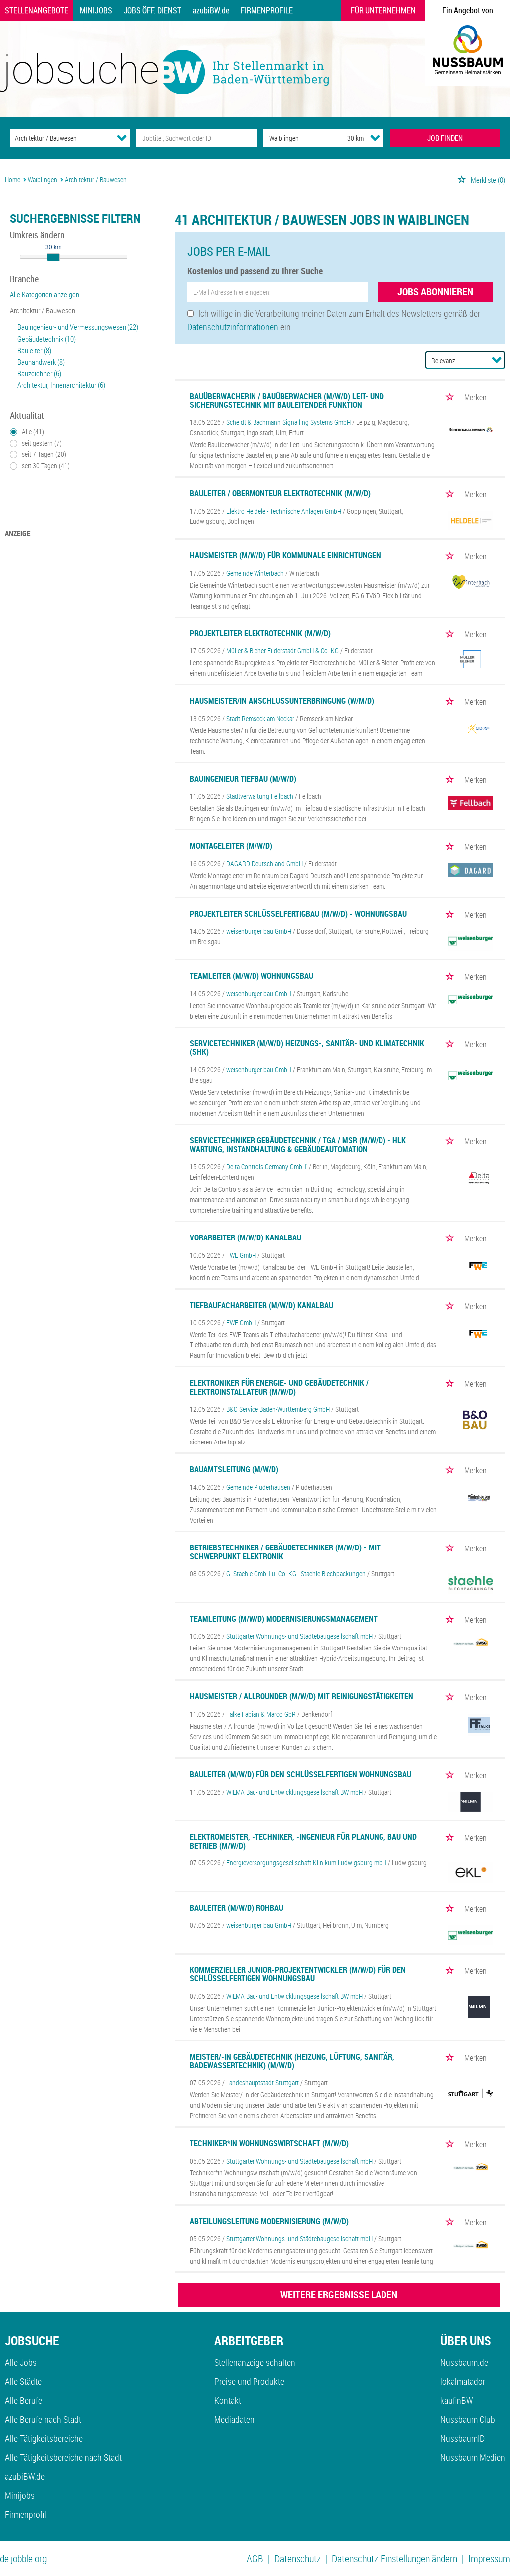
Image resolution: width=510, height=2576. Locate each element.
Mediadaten (234, 2419)
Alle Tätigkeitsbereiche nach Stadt (63, 2457)
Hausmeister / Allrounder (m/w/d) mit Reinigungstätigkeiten (301, 1696)
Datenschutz (297, 2558)
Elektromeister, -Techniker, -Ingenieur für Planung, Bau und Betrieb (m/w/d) (303, 1841)
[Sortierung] (455, 360)
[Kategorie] (60, 138)
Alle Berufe (23, 2400)
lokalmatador (462, 2381)
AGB (255, 2558)
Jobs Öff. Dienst (152, 10)
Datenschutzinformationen (232, 327)
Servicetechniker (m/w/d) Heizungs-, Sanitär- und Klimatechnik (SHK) (307, 1048)
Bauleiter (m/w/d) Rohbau (236, 1907)
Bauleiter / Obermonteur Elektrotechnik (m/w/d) (280, 493)
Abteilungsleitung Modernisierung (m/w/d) (269, 2221)
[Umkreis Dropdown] (375, 138)
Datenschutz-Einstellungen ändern (394, 2558)
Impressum (489, 2558)
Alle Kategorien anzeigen (44, 294)
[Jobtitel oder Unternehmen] (196, 138)
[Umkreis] (346, 138)
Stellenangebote (36, 10)
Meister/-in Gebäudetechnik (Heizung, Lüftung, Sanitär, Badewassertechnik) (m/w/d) (292, 2061)
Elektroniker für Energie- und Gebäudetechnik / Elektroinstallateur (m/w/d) (279, 1387)
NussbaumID (462, 2438)
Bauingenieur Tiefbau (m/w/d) (243, 778)
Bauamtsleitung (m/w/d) (234, 1469)
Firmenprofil (25, 2514)
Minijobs (96, 10)
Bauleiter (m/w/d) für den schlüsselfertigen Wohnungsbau (300, 1774)
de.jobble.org (23, 2558)
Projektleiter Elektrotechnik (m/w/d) (260, 633)
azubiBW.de (211, 10)
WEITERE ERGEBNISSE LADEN (338, 2294)
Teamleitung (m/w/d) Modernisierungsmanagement (284, 1618)
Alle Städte (23, 2381)
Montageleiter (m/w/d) (231, 845)
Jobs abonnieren (435, 291)
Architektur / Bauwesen (42, 310)
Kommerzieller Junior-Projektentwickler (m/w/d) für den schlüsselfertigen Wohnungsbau (298, 1974)
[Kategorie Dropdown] (121, 137)
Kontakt (227, 2400)
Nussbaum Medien (472, 2457)
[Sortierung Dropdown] (496, 359)
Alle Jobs (21, 2362)
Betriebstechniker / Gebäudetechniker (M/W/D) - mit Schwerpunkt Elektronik (285, 1552)
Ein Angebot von (467, 10)
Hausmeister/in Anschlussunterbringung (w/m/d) (282, 700)
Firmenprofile (267, 10)
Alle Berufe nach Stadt (43, 2419)
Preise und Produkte (249, 2381)
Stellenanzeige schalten (254, 2362)
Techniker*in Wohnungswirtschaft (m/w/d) (269, 2143)
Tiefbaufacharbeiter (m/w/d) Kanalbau (261, 1305)
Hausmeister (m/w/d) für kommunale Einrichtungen (285, 555)
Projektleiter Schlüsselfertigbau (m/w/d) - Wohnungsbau (298, 913)
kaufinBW (456, 2400)
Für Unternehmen (383, 10)
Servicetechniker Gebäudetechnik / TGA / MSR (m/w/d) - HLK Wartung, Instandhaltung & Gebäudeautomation (298, 1145)
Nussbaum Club (467, 2419)
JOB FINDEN (445, 138)
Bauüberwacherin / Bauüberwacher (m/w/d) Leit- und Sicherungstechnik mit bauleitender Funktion (287, 401)
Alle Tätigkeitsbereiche (44, 2438)
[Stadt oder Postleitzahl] (296, 138)
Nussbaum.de (464, 2362)
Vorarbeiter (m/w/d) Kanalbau (245, 1237)
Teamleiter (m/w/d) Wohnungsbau (251, 975)
